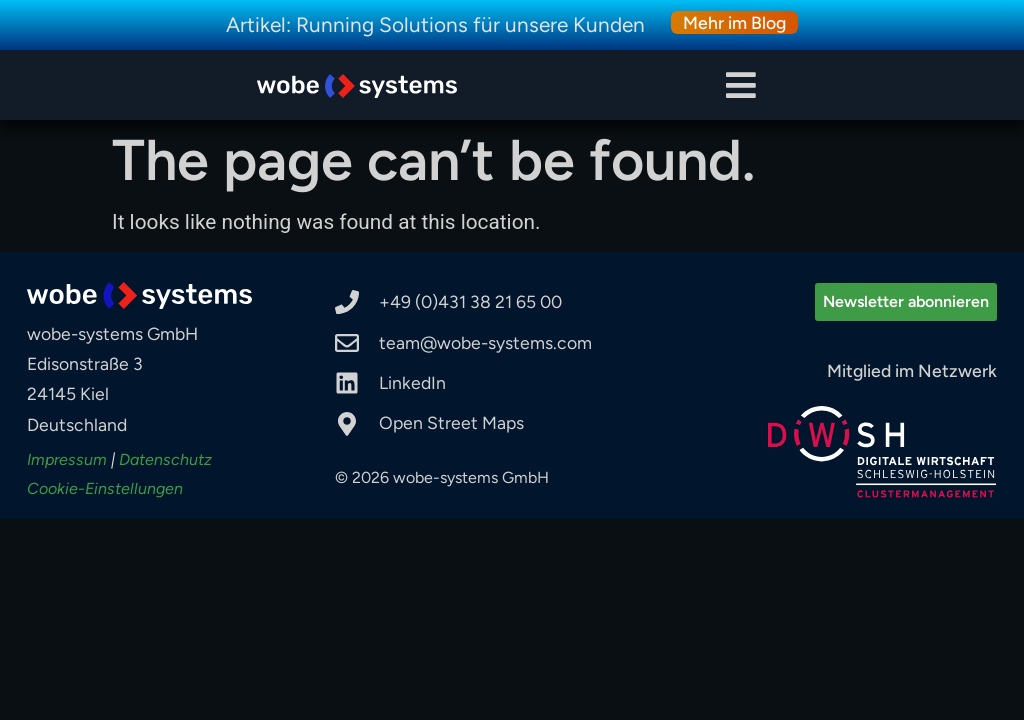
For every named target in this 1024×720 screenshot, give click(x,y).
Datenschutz (165, 459)
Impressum (67, 459)
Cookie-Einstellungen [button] (105, 488)
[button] (741, 85)
